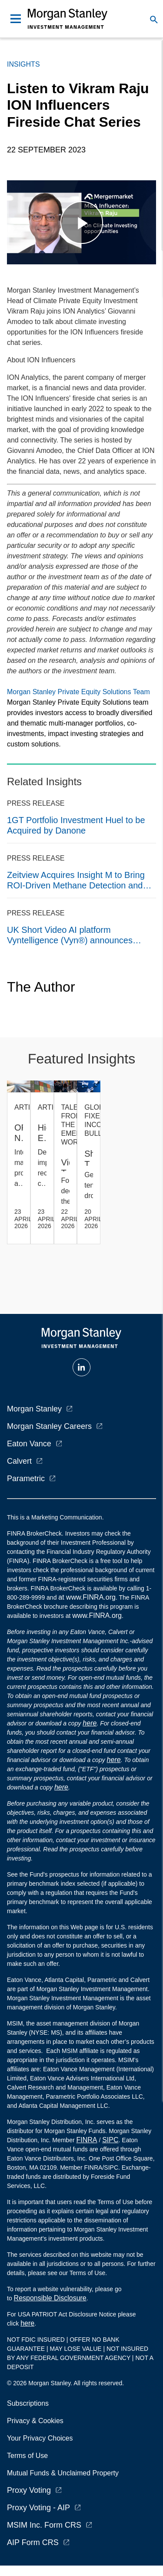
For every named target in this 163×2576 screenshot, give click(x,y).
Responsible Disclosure (50, 2298)
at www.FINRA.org (87, 1597)
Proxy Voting (29, 2490)
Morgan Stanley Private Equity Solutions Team (78, 691)
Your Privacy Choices (42, 2438)
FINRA (87, 2140)
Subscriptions (28, 2403)
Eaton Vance (29, 1443)
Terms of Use (27, 2455)
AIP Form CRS (33, 2542)
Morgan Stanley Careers (49, 1426)
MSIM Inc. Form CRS (44, 2525)
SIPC (110, 2140)
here (89, 1723)
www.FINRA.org (97, 1615)
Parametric (26, 1478)
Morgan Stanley (34, 1408)
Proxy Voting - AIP (38, 2507)
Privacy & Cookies (35, 2420)
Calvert (19, 1461)
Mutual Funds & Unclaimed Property (63, 2473)
